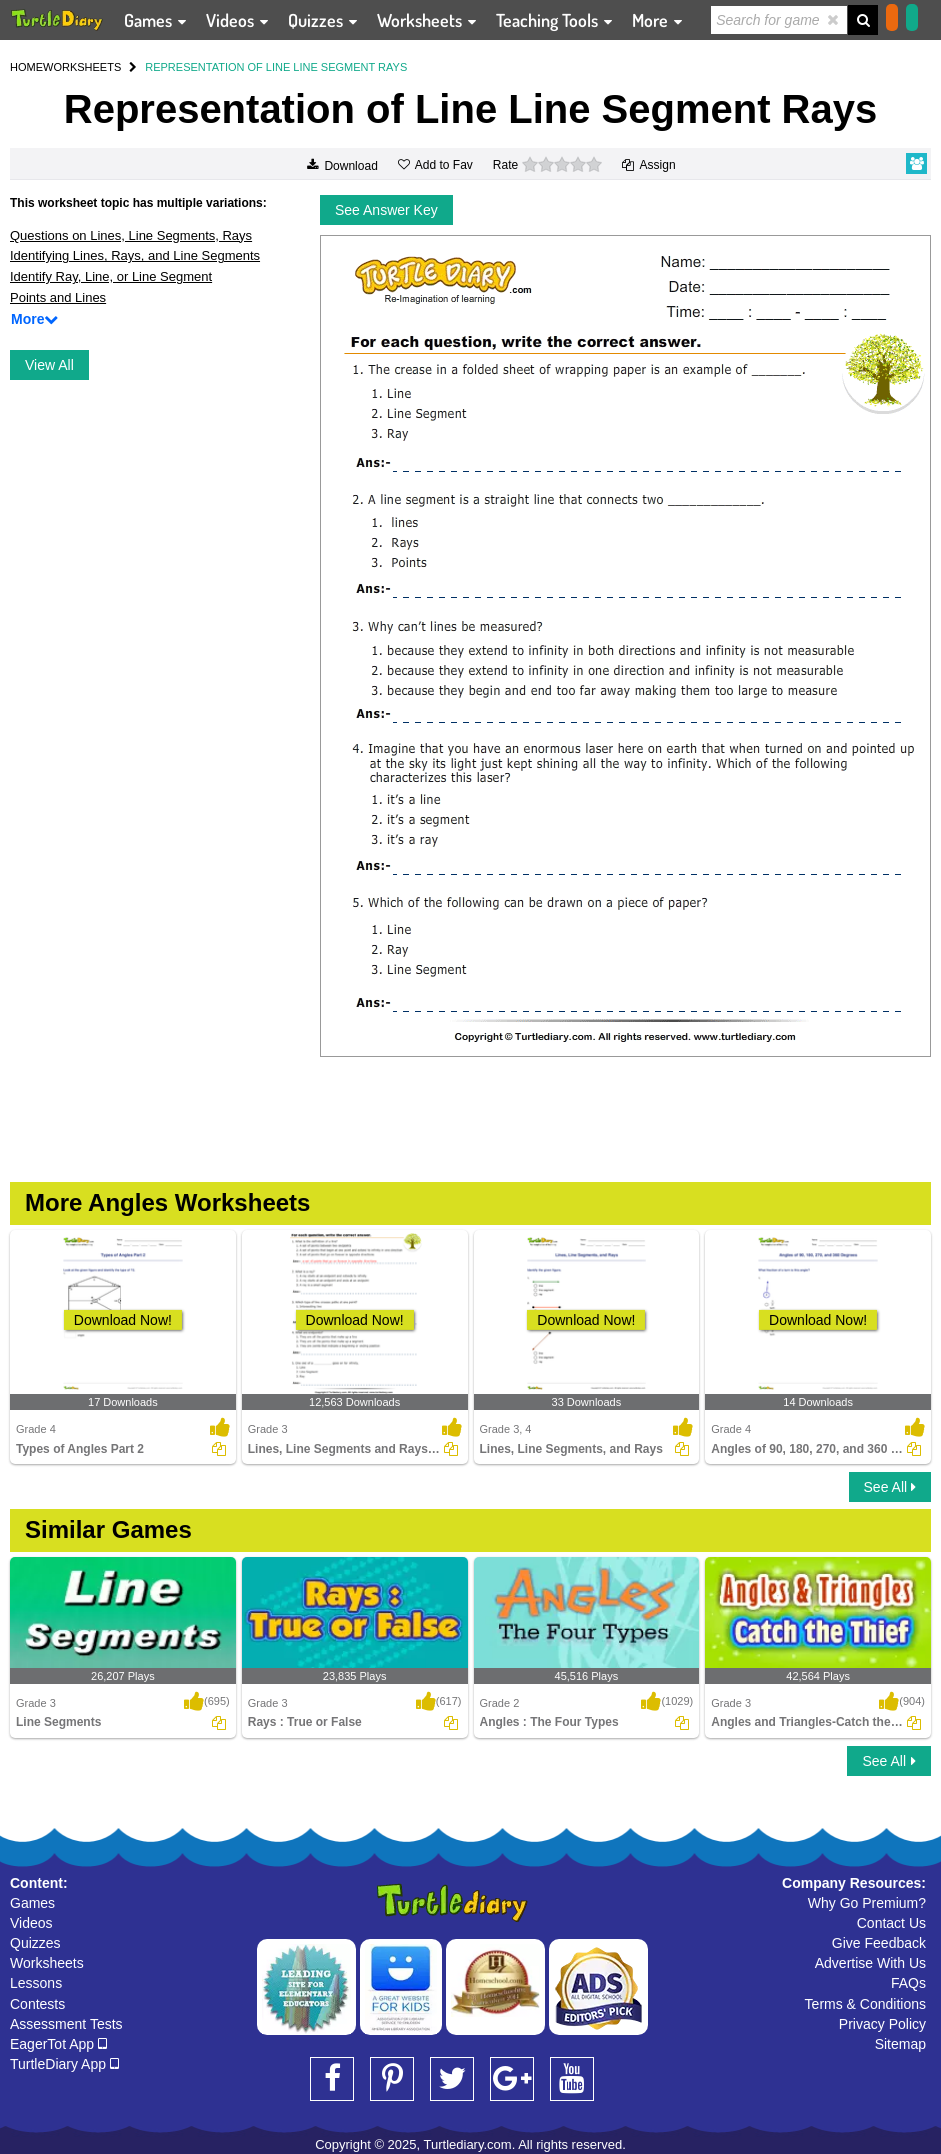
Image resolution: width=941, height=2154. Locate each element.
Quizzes (35, 1943)
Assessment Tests (66, 2024)
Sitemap (900, 2044)
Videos (31, 1923)
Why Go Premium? (867, 1903)
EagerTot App (58, 2044)
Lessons (36, 1983)
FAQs (908, 1983)
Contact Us (891, 1923)
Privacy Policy (882, 2024)
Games (32, 1903)
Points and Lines (58, 297)
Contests (37, 2004)
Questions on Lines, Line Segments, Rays (131, 235)
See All (890, 1487)
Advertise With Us (870, 1963)
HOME (26, 67)
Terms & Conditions (865, 2004)
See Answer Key (386, 210)
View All (49, 365)
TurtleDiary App (64, 2064)
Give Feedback (879, 1943)
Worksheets (47, 1963)
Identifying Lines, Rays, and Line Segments (135, 255)
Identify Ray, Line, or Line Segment (111, 276)
